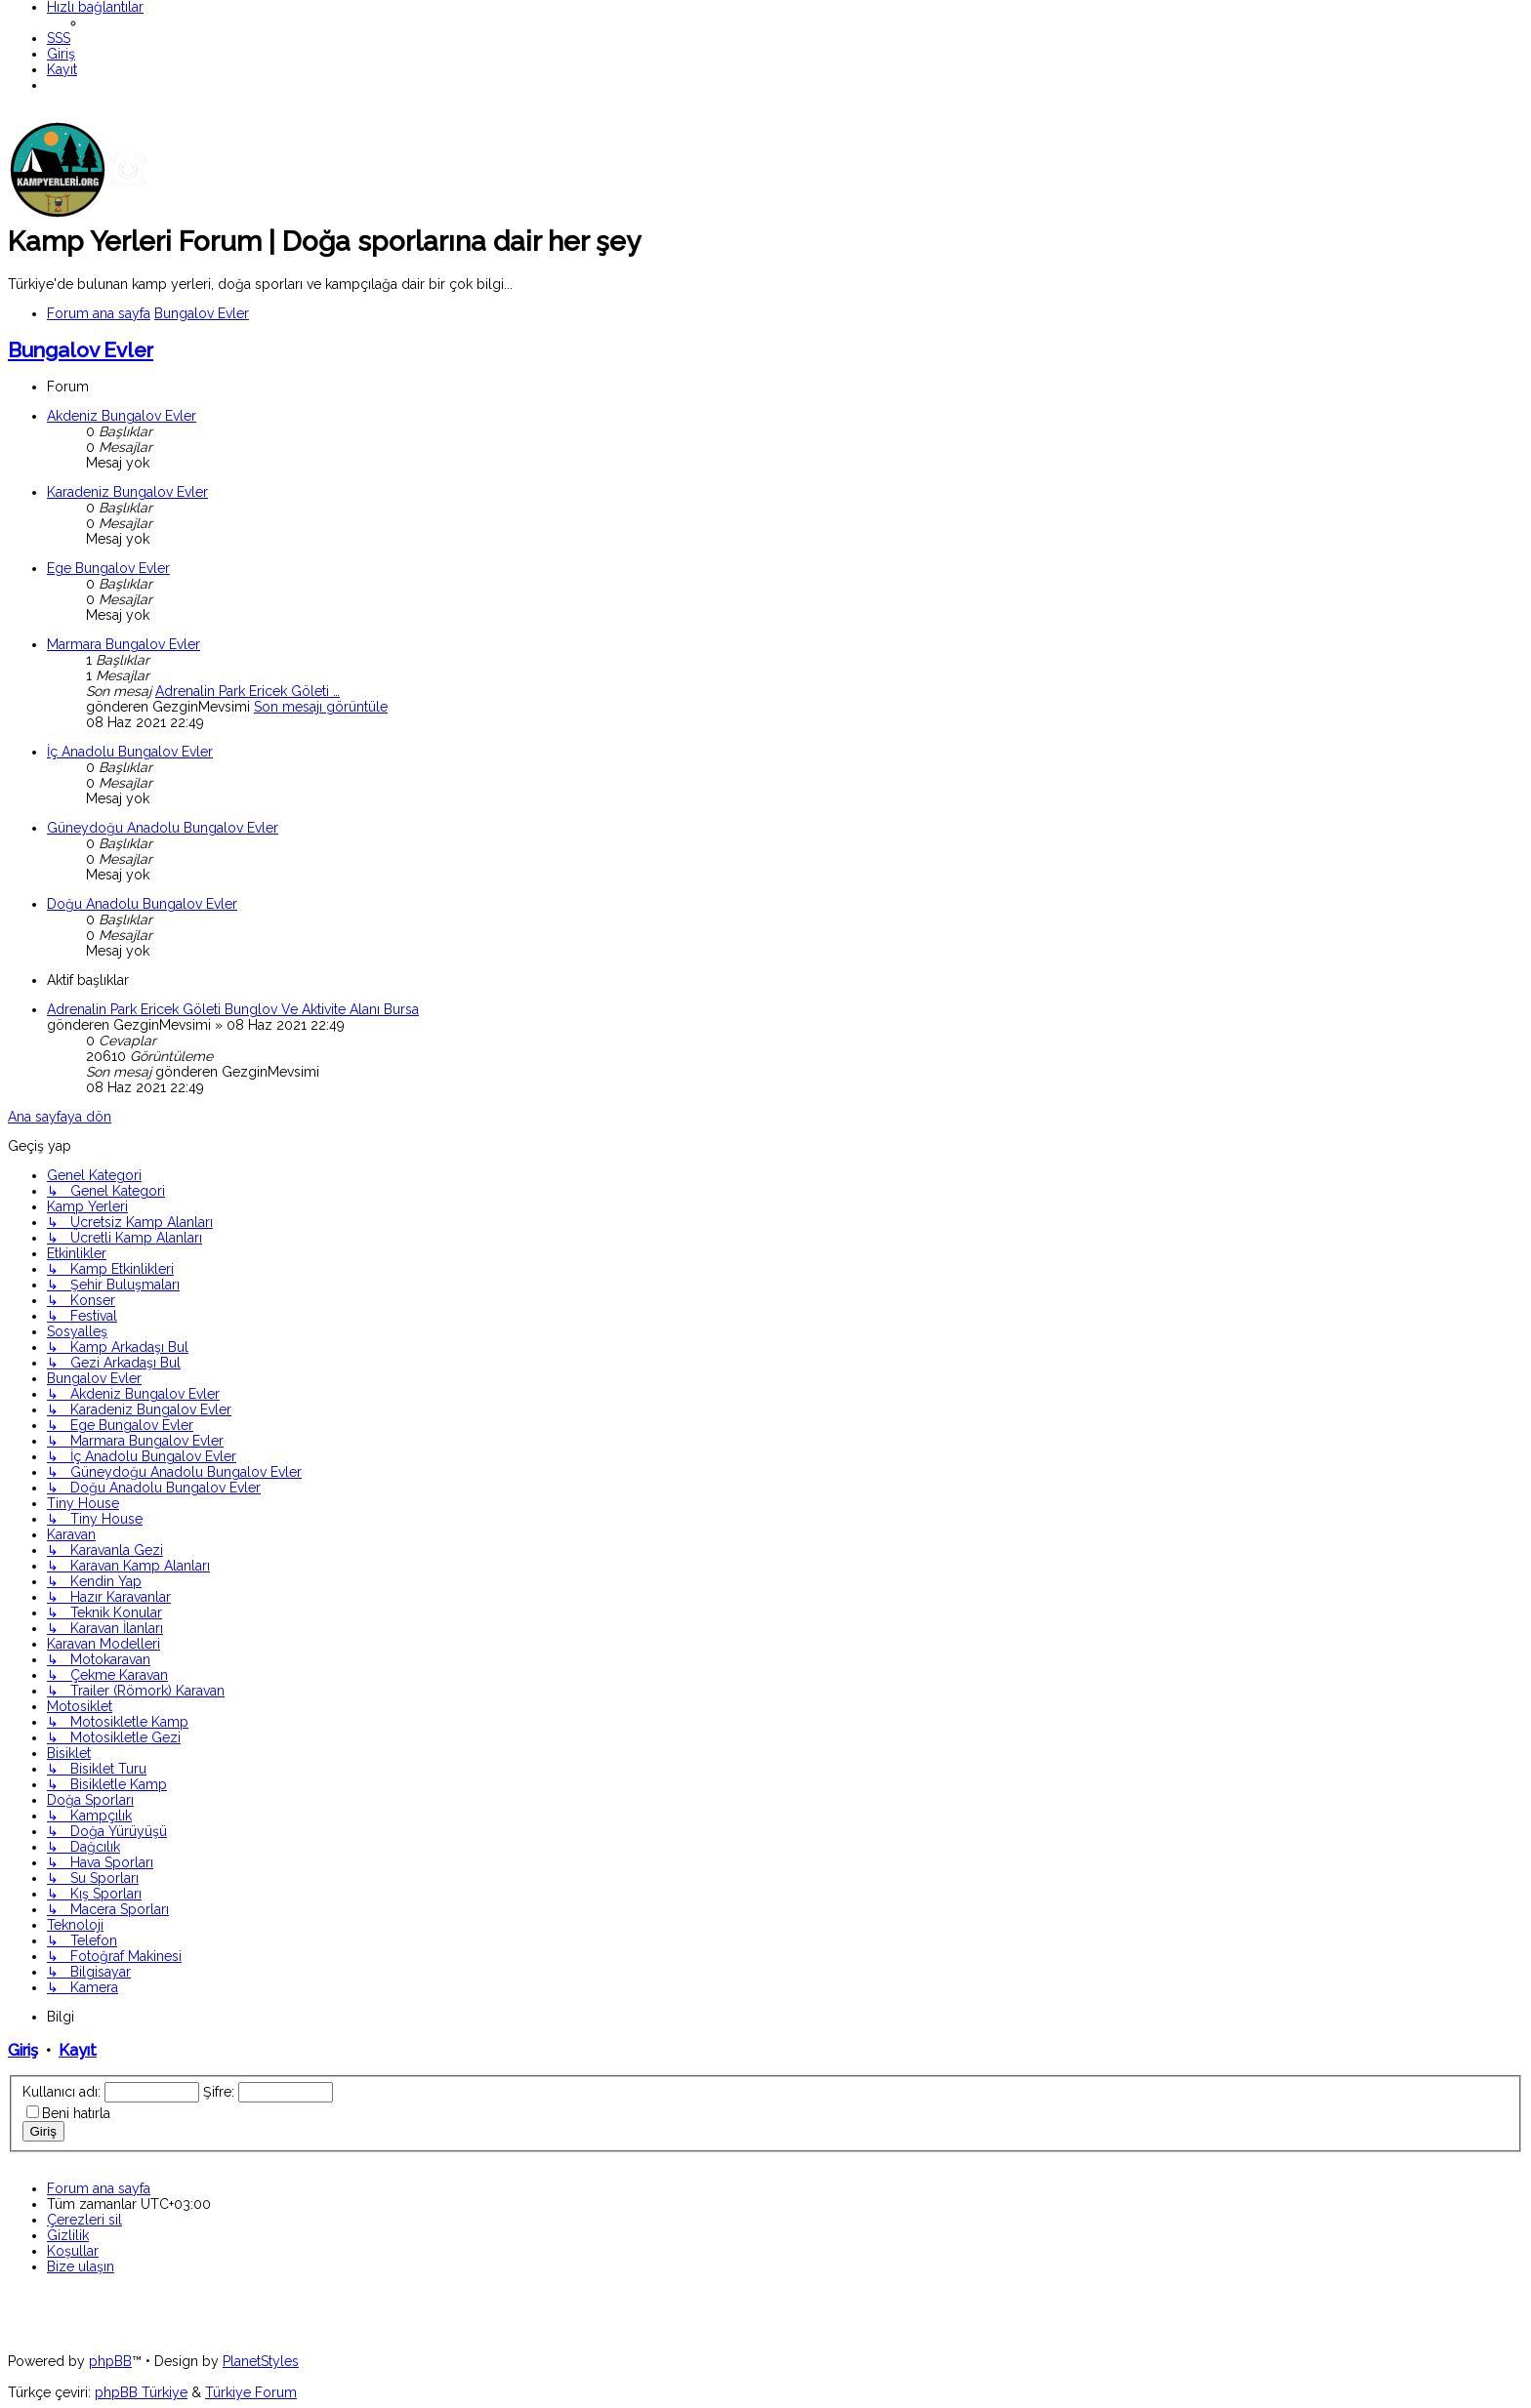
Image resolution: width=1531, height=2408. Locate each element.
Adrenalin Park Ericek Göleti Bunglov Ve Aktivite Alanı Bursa (233, 1009)
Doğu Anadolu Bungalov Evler (142, 904)
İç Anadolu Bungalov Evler (130, 751)
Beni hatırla (76, 2113)
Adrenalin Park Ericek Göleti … (247, 691)
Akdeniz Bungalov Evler (121, 416)
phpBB (110, 2361)
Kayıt (78, 2050)
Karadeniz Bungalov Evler (127, 492)
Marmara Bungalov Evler (123, 644)
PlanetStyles (261, 2361)
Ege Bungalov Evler (108, 568)
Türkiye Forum (251, 2392)
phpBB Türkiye (141, 2392)
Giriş (23, 2050)
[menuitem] (58, 38)
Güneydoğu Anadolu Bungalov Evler (162, 828)
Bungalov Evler (80, 350)
